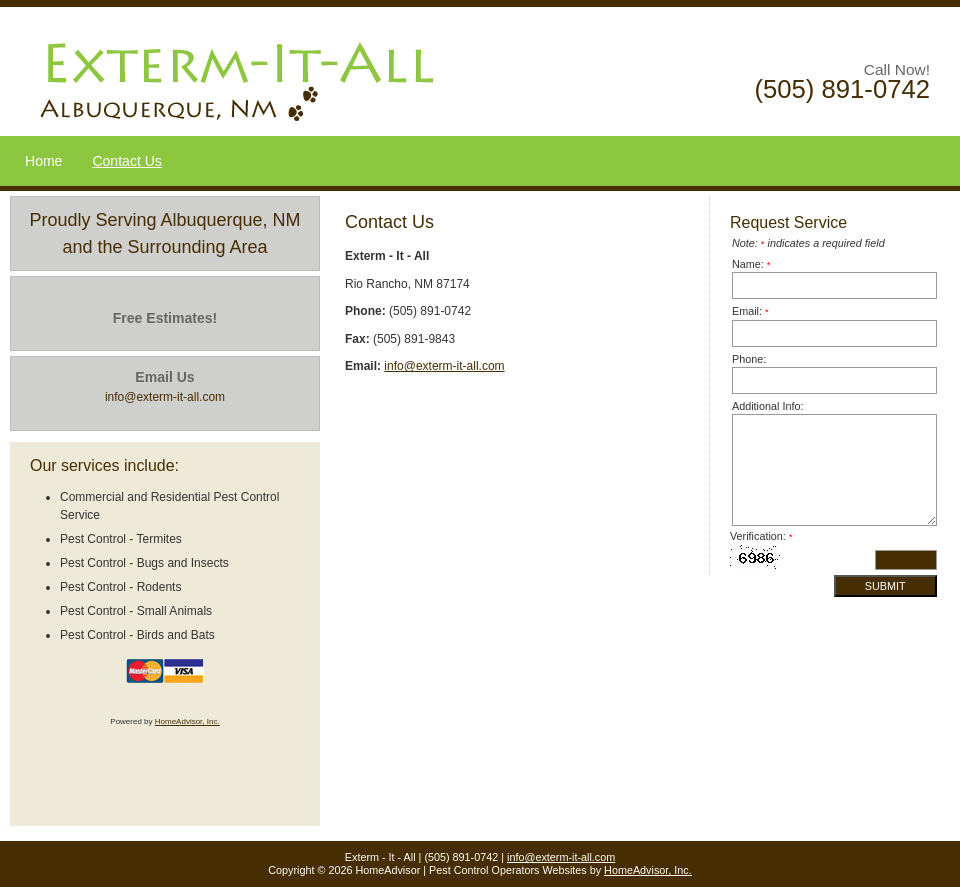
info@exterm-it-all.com (444, 366)
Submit (885, 586)
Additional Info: (767, 406)
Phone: (749, 359)
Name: (751, 264)
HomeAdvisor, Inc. (187, 721)
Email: (750, 311)
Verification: (761, 536)
